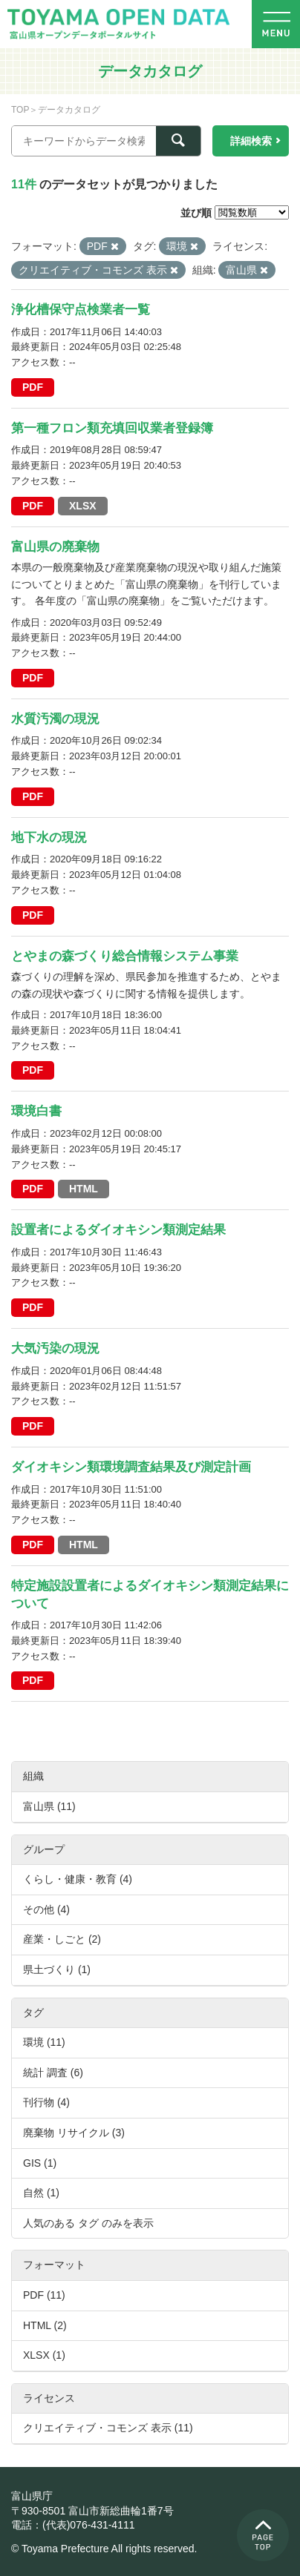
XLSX (83, 506)
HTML (83, 1189)
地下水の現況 (49, 837)
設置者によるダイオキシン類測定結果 (118, 1230)
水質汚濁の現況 (55, 719)
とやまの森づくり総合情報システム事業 (124, 956)
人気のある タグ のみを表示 (88, 2223)
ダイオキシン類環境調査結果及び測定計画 (131, 1467)
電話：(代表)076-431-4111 (73, 2525)
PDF (32, 387)
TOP (20, 109)
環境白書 (36, 1111)
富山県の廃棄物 (55, 547)
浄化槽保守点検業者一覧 (80, 310)
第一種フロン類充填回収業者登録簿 (112, 428)
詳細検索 (251, 141)
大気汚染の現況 (55, 1348)
